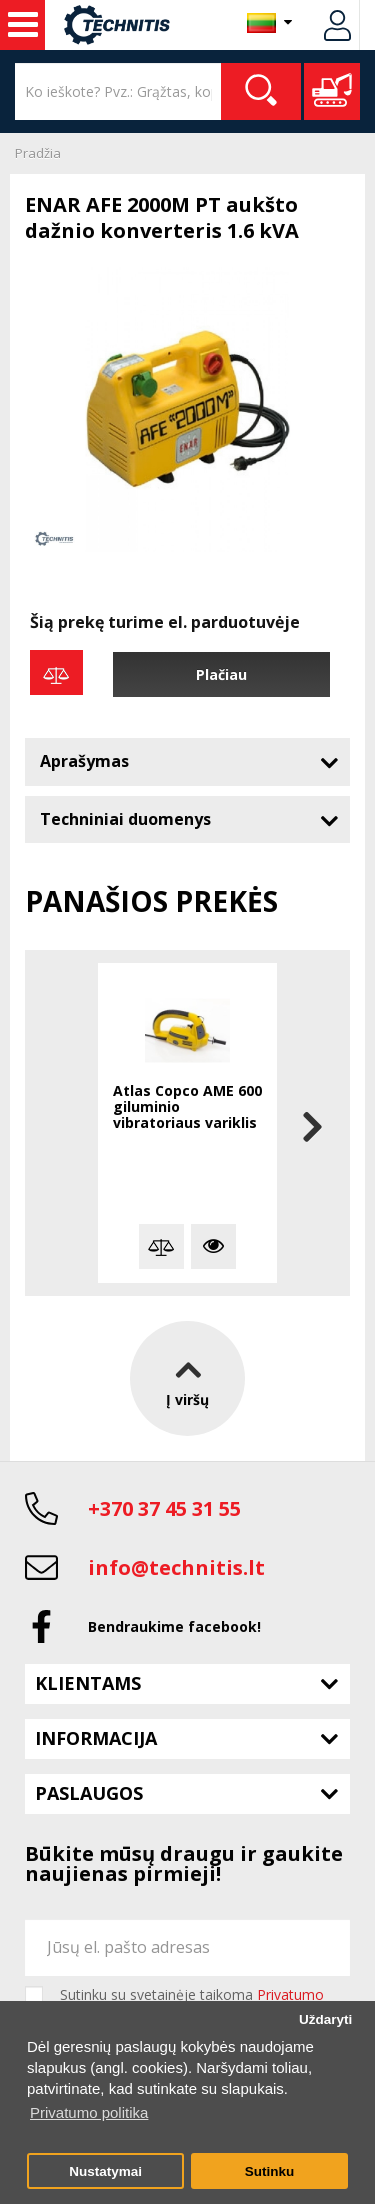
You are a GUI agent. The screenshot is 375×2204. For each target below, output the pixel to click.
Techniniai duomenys (125, 819)
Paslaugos (89, 1793)
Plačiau (221, 674)
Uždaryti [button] (325, 2019)
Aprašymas (84, 761)
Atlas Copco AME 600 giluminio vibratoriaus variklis (187, 1107)
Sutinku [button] (270, 2171)
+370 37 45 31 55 (164, 1508)
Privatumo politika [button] (89, 2112)
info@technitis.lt (176, 1567)
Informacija (96, 1738)
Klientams (88, 1683)
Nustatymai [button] (105, 2171)
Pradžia (38, 153)
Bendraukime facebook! (174, 1626)
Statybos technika (23, 25)
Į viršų (187, 1378)
